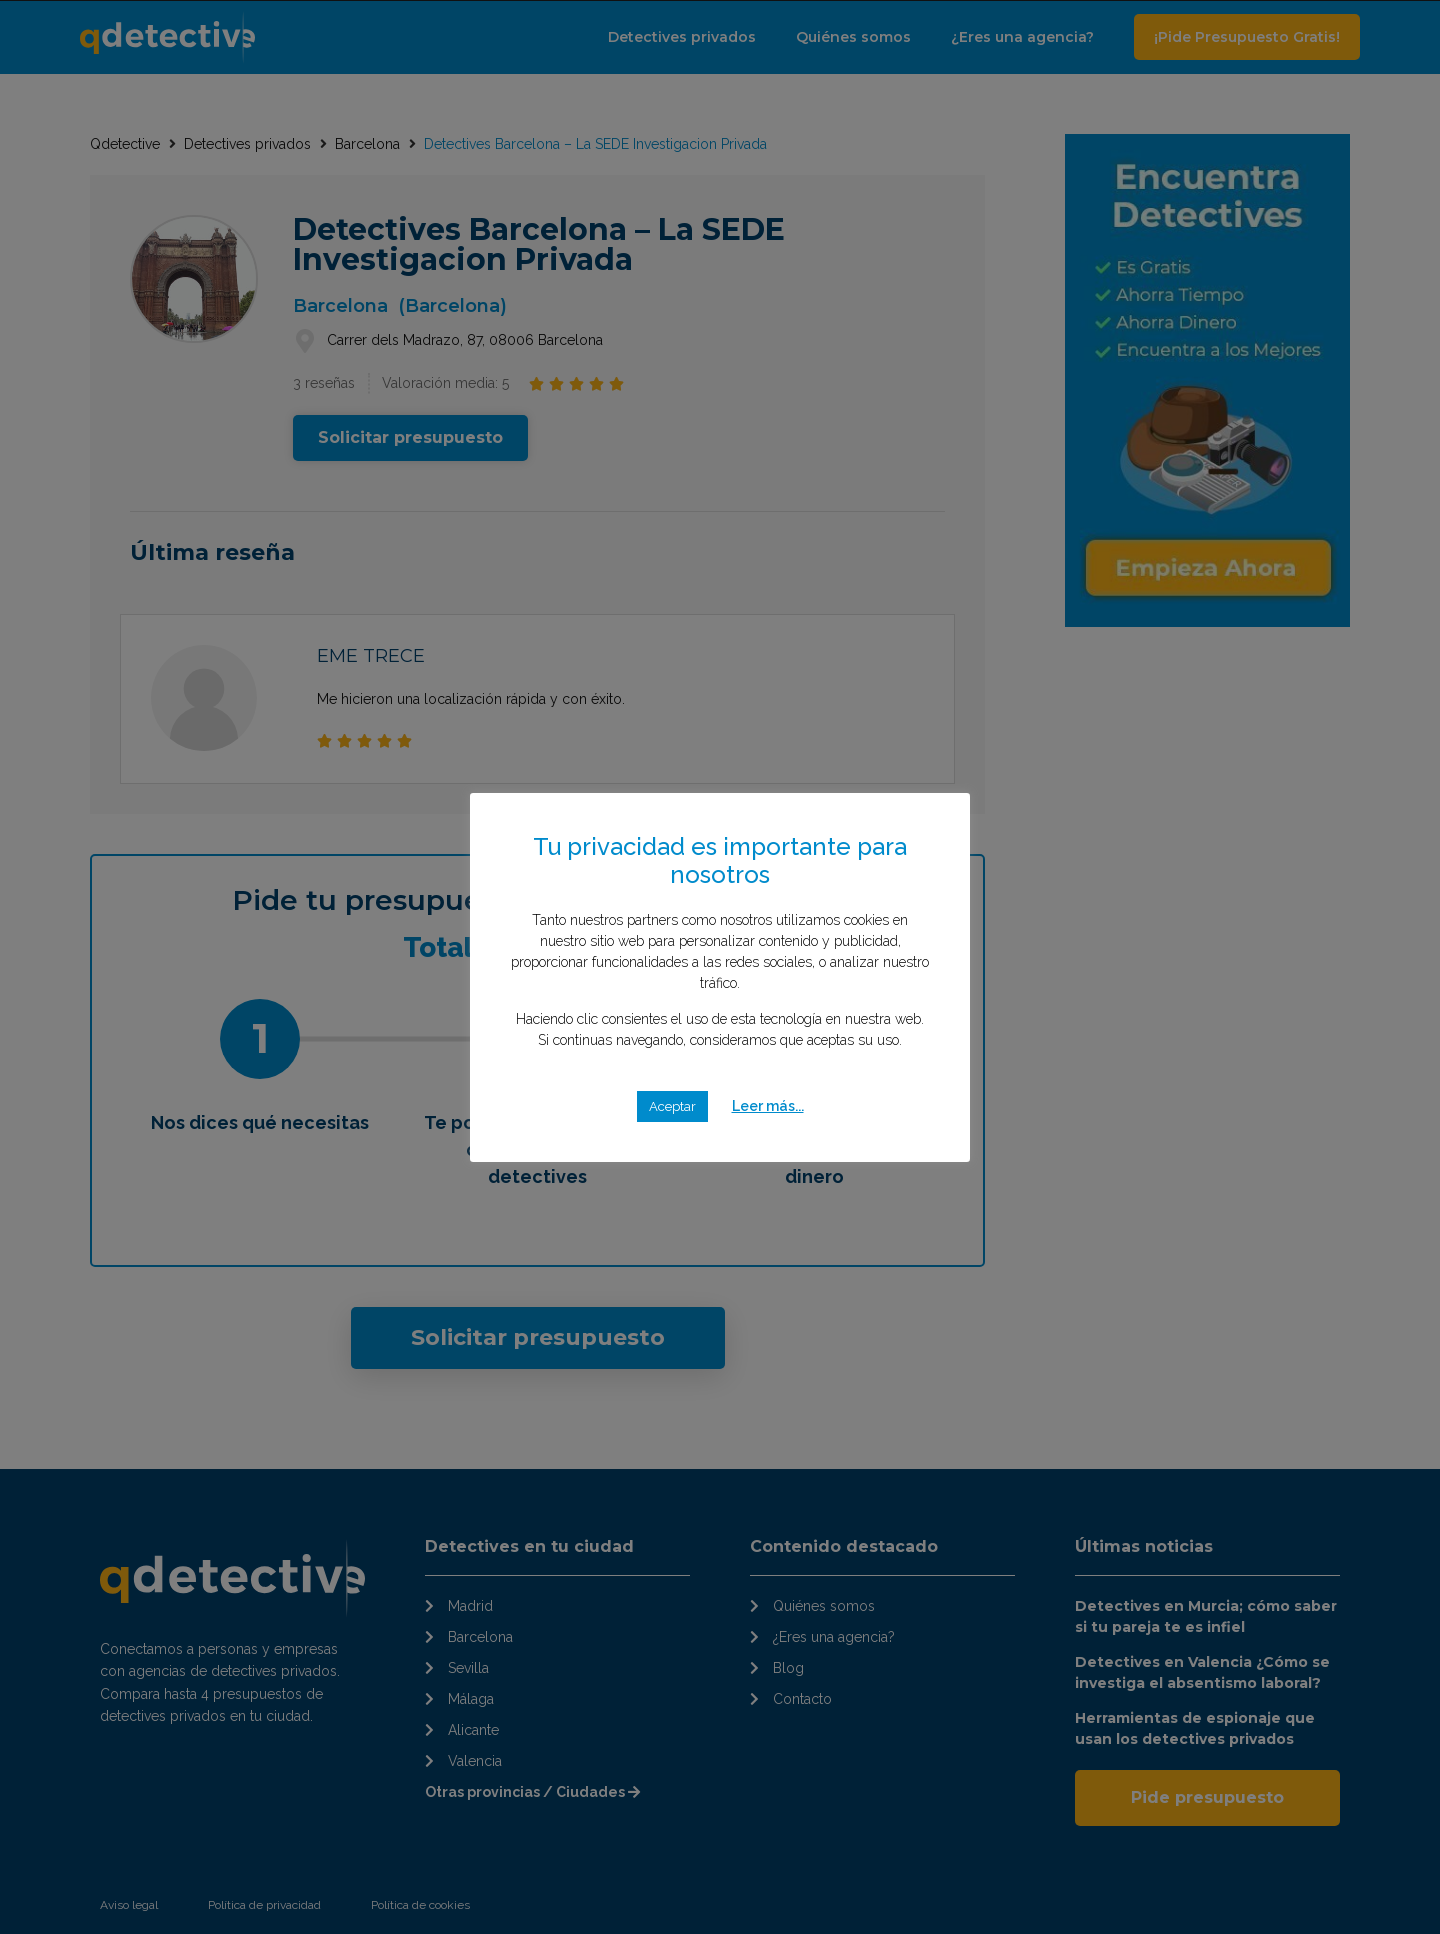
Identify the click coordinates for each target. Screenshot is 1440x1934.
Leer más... (768, 1106)
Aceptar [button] (672, 1106)
